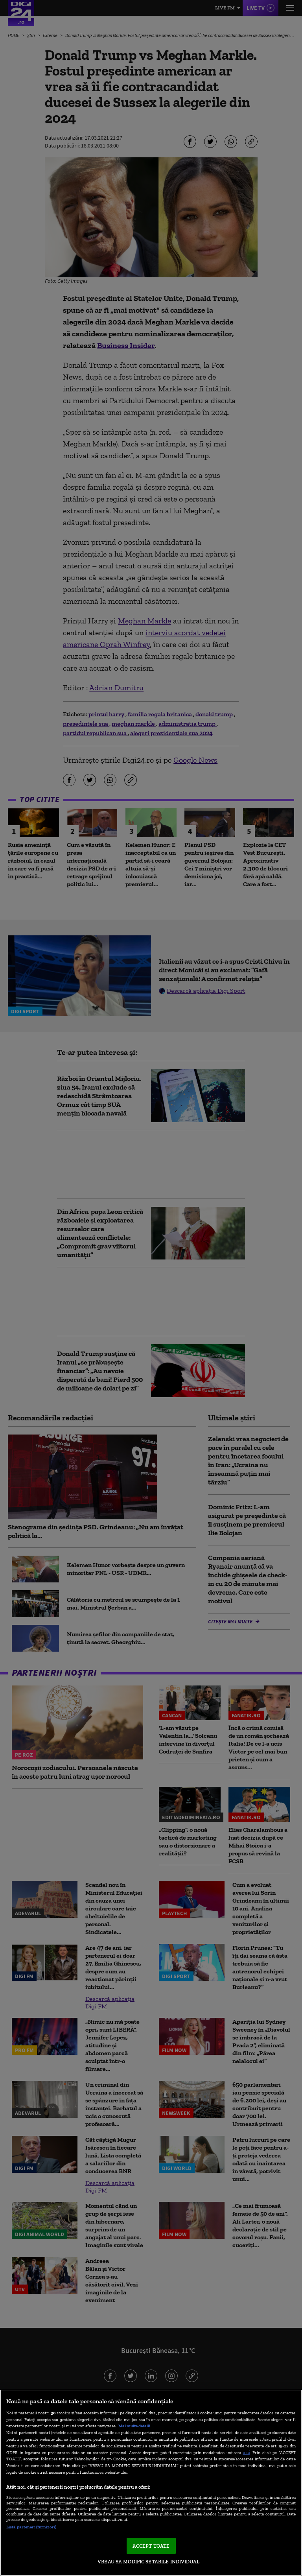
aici (246, 2452)
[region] (151, 2483)
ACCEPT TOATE (151, 2546)
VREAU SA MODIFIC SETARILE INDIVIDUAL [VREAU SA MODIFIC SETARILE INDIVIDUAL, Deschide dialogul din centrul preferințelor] (148, 2562)
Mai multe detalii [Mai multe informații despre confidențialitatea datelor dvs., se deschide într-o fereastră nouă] (134, 2425)
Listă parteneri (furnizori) (31, 2527)
